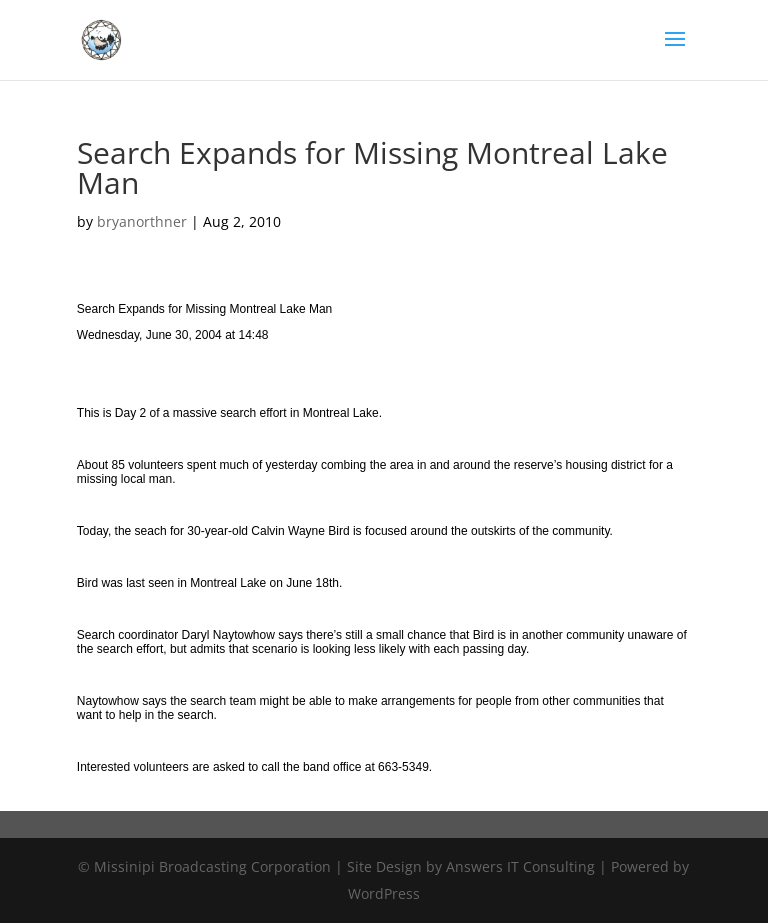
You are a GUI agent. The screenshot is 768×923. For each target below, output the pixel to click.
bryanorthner (142, 221)
